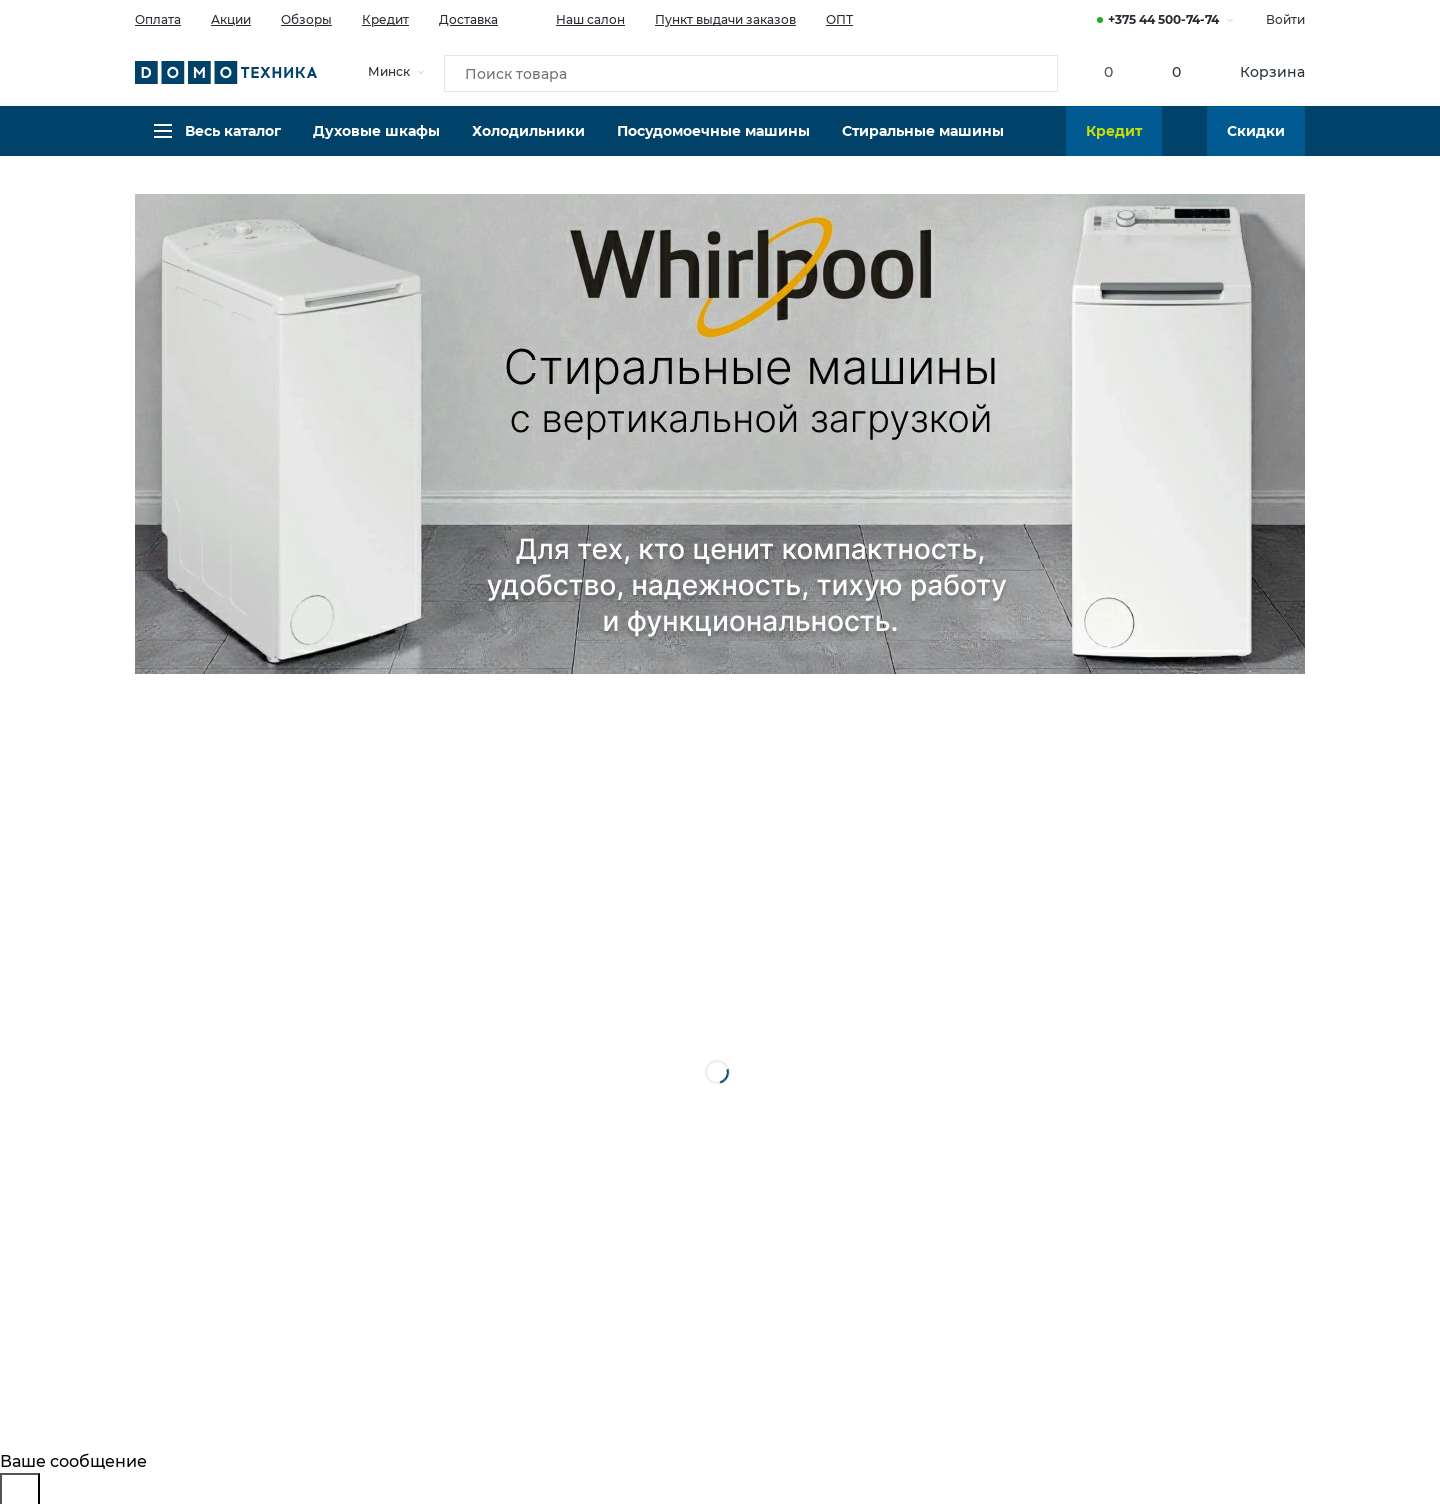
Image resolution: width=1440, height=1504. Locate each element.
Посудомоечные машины (713, 145)
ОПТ (839, 19)
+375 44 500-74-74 (1163, 19)
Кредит (385, 19)
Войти (1285, 19)
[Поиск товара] (751, 74)
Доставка (468, 19)
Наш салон (576, 18)
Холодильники (528, 145)
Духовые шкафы (376, 145)
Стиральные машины (923, 145)
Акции (231, 19)
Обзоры (306, 19)
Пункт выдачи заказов (725, 19)
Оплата (158, 19)
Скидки (1256, 145)
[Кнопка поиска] (1031, 74)
